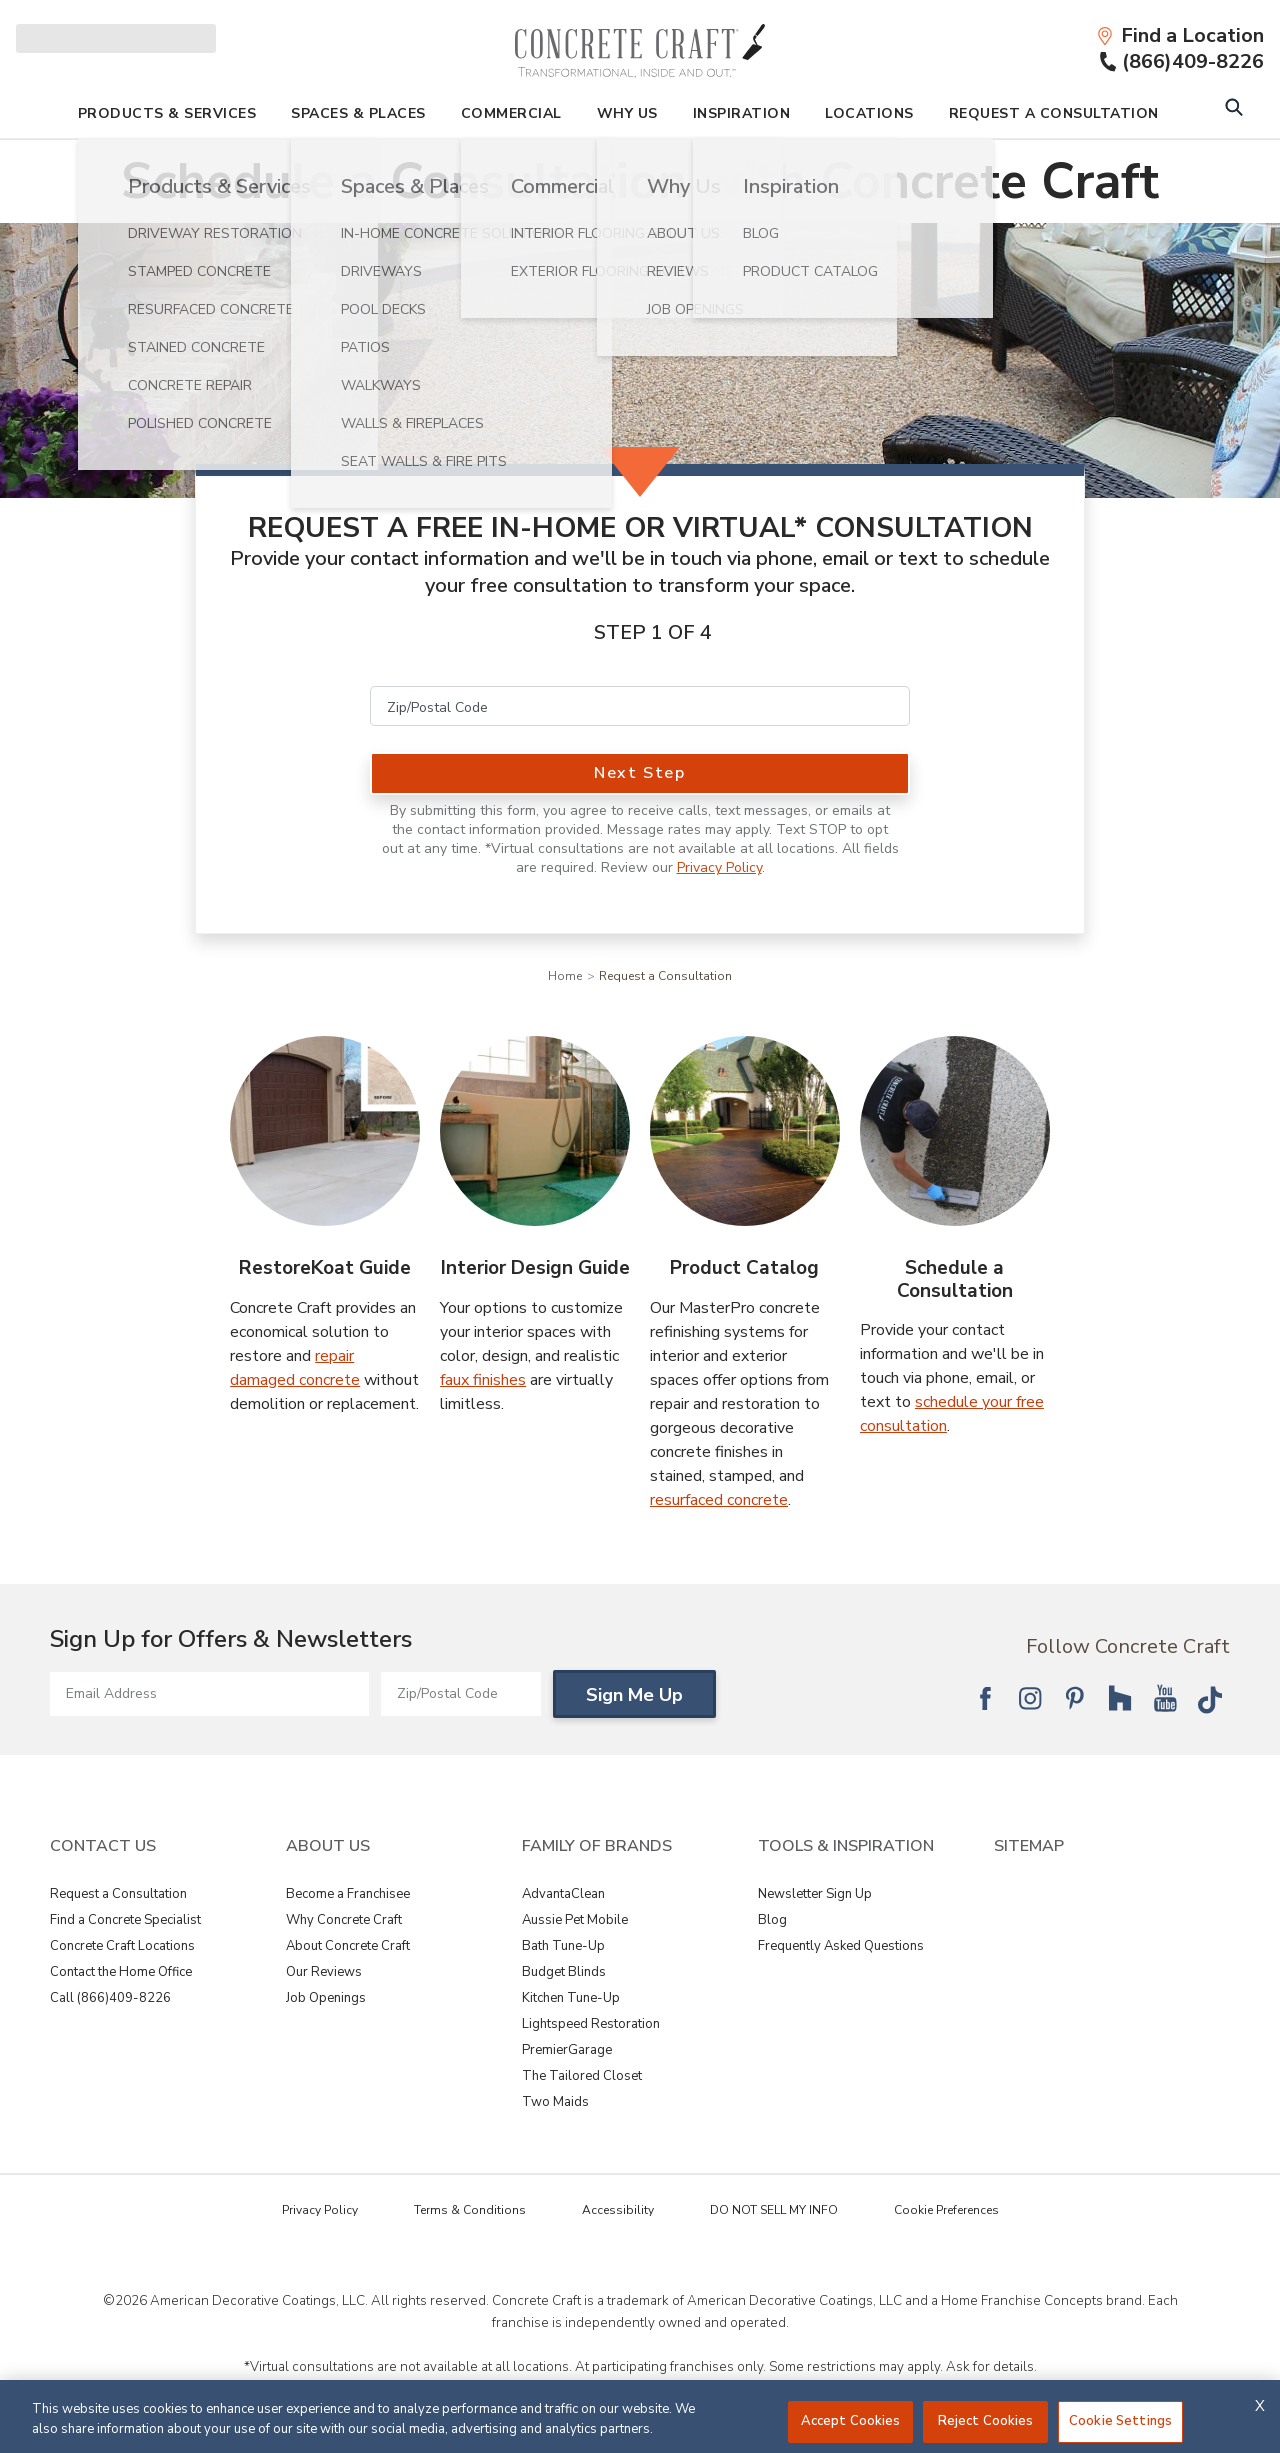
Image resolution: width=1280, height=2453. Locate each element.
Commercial (511, 113)
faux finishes (483, 1380)
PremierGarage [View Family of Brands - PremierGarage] (567, 2050)
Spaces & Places (358, 113)
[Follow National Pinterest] (1075, 1698)
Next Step (639, 773)
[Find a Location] (1180, 36)
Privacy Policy (719, 867)
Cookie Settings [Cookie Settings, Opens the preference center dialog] (1120, 2421)
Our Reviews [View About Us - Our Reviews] (324, 1972)
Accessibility (618, 2210)
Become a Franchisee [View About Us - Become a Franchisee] (348, 1894)
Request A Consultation (1054, 113)
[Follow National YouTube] (1165, 1698)
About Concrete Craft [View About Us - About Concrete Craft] (348, 1946)
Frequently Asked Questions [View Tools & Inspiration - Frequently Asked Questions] (841, 1946)
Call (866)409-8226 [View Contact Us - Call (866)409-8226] (110, 1998)
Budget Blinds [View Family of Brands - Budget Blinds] (564, 1972)
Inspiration (742, 113)
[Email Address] (209, 1694)
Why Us (627, 113)
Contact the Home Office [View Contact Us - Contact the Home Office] (121, 1972)
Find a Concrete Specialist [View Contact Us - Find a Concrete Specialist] (125, 1920)
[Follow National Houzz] (1120, 1698)
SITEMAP (1029, 1846)
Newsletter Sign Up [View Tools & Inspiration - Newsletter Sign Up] (815, 1894)
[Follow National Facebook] (985, 1698)
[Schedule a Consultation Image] (955, 1131)
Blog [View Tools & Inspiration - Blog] (772, 1920)
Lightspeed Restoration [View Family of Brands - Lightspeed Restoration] (591, 2024)
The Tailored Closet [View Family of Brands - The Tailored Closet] (582, 2076)
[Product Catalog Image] (745, 1131)
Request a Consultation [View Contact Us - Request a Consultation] (118, 1894)
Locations (869, 113)
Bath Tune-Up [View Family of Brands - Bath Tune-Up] (563, 1946)
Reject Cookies (986, 2421)
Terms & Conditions (470, 2210)
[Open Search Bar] (1233, 109)
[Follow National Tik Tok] (1210, 1698)
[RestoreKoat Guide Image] (325, 1131)
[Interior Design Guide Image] (535, 1131)
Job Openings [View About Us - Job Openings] (326, 1998)
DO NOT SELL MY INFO (774, 2210)
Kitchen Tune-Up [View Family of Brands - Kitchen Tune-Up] (571, 1998)
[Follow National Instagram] (1030, 1698)
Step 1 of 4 (653, 632)
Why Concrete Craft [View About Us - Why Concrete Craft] (344, 1920)
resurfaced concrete (719, 1500)
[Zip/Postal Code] (640, 706)
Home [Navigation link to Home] (565, 976)
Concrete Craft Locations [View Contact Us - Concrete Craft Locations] (122, 1946)
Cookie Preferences (946, 2210)
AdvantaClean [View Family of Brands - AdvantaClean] (563, 1894)
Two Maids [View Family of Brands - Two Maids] (555, 2102)
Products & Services (167, 113)
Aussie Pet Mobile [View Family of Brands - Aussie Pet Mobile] (575, 1920)
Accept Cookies (851, 2421)
